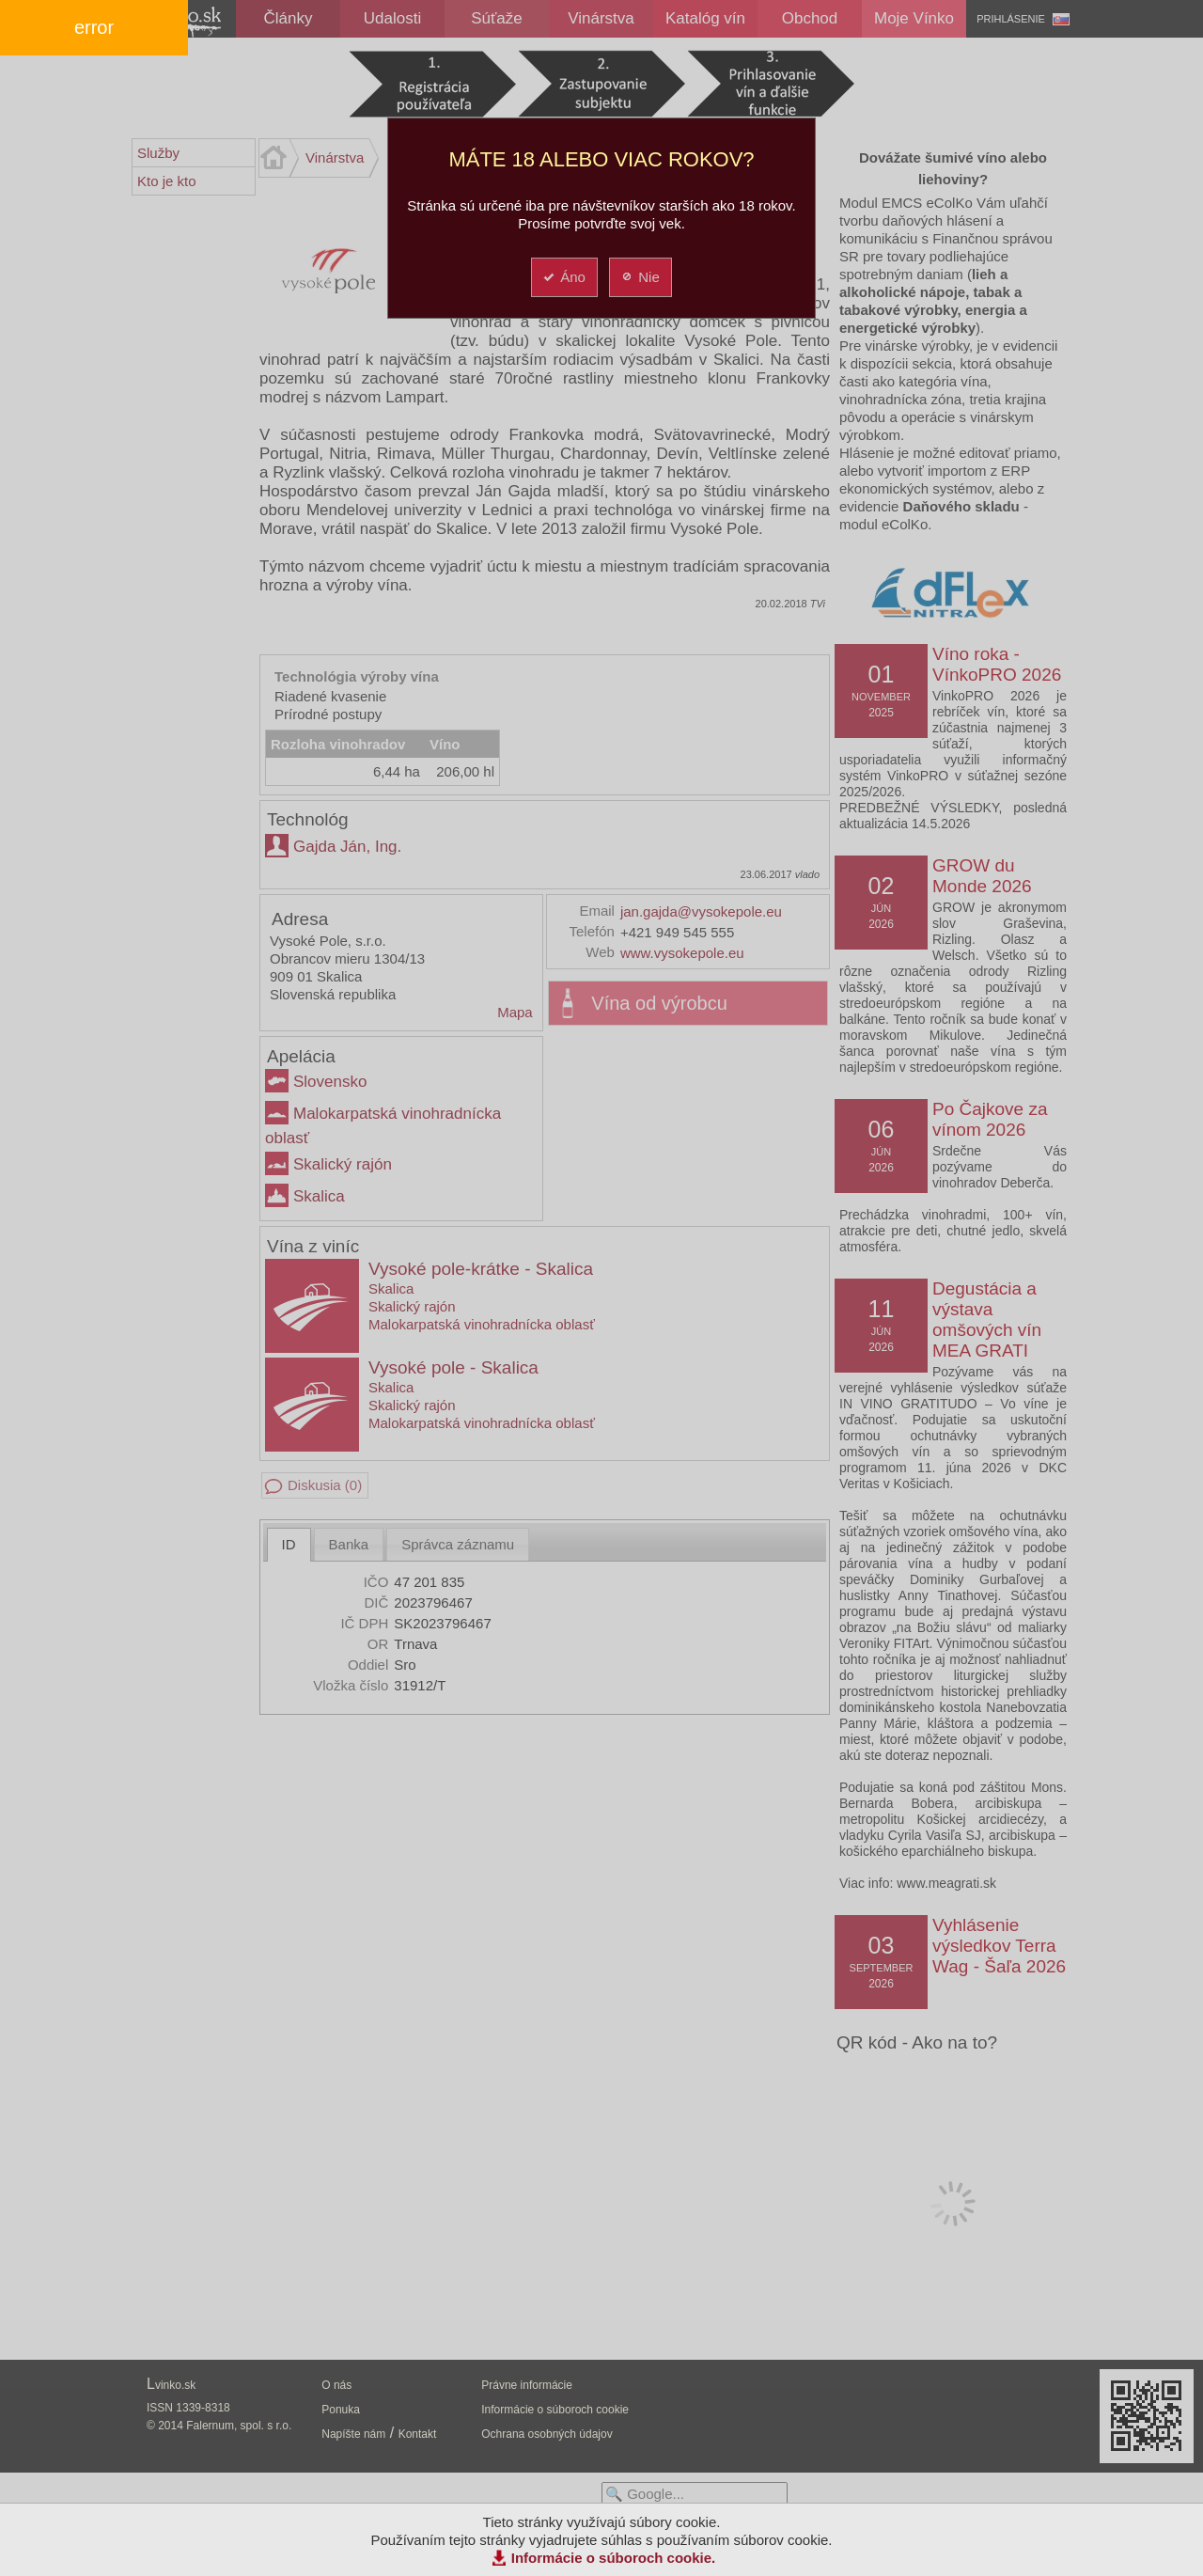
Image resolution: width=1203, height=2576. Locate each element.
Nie (639, 277)
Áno (563, 277)
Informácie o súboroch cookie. (613, 2558)
